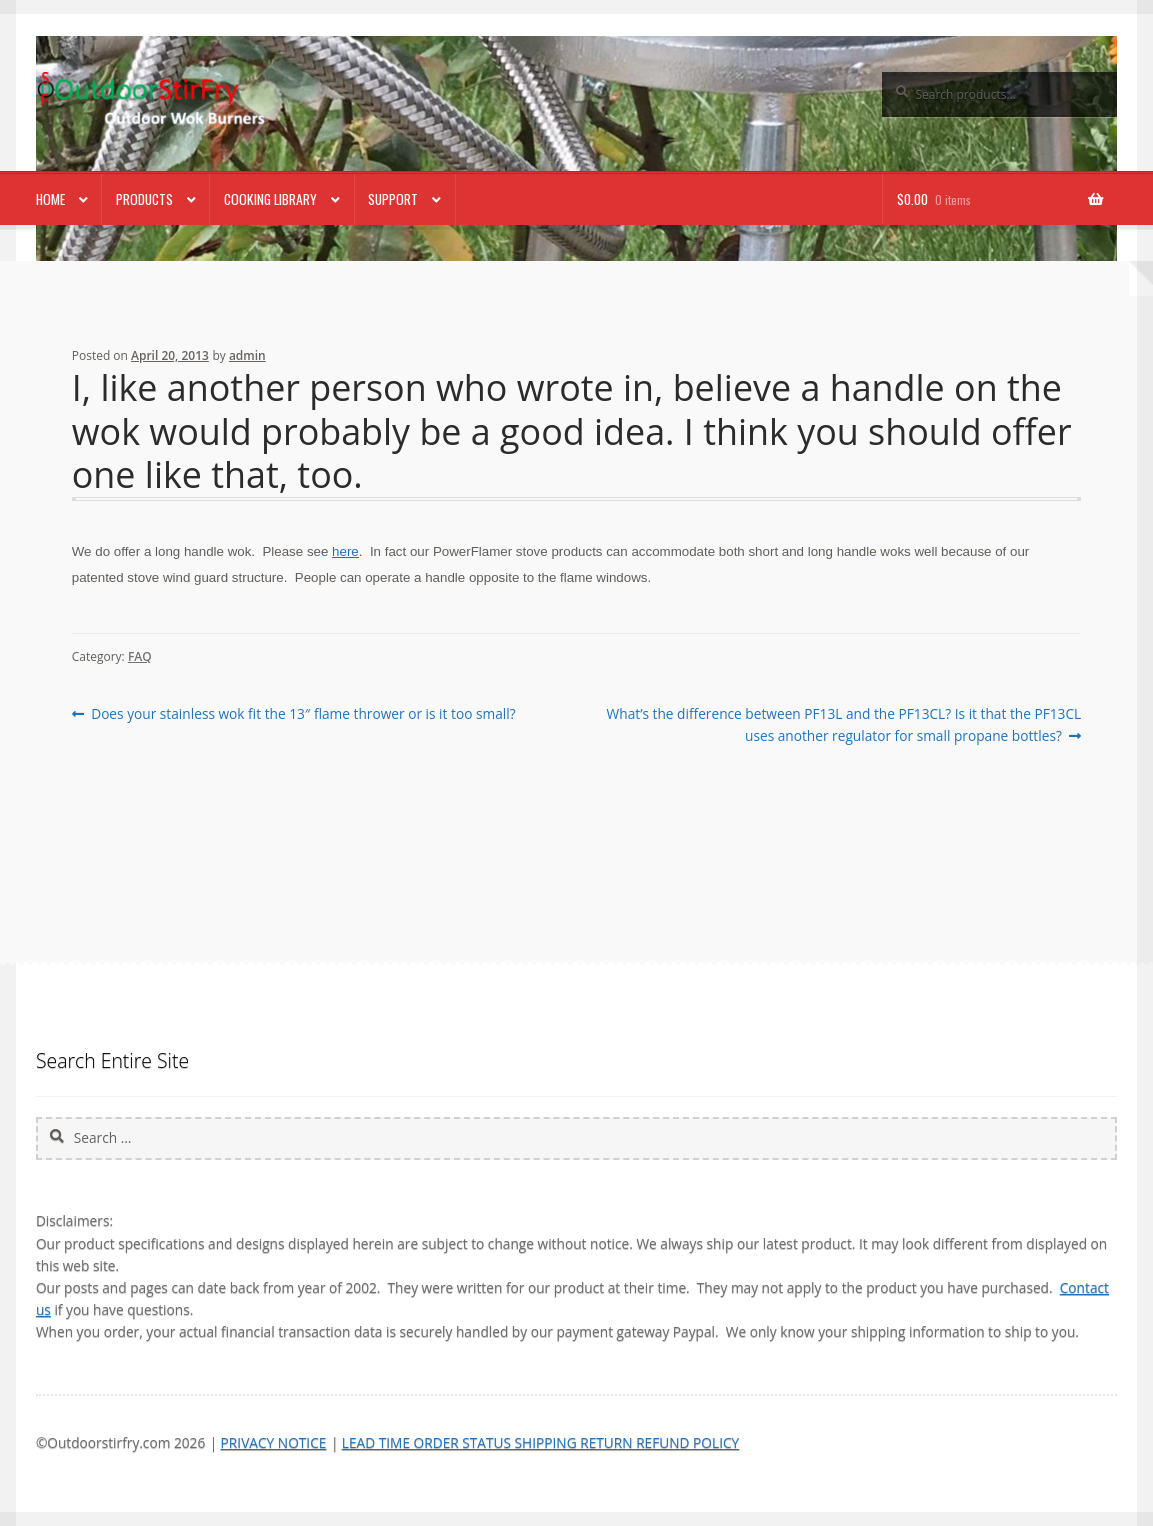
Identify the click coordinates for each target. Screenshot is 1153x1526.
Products (144, 199)
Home (50, 199)
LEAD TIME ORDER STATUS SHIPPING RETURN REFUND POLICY (541, 1442)
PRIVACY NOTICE (274, 1442)
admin (247, 355)
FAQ (140, 656)
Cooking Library (270, 199)
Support (393, 199)
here (345, 551)
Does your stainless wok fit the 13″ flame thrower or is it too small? (302, 714)
